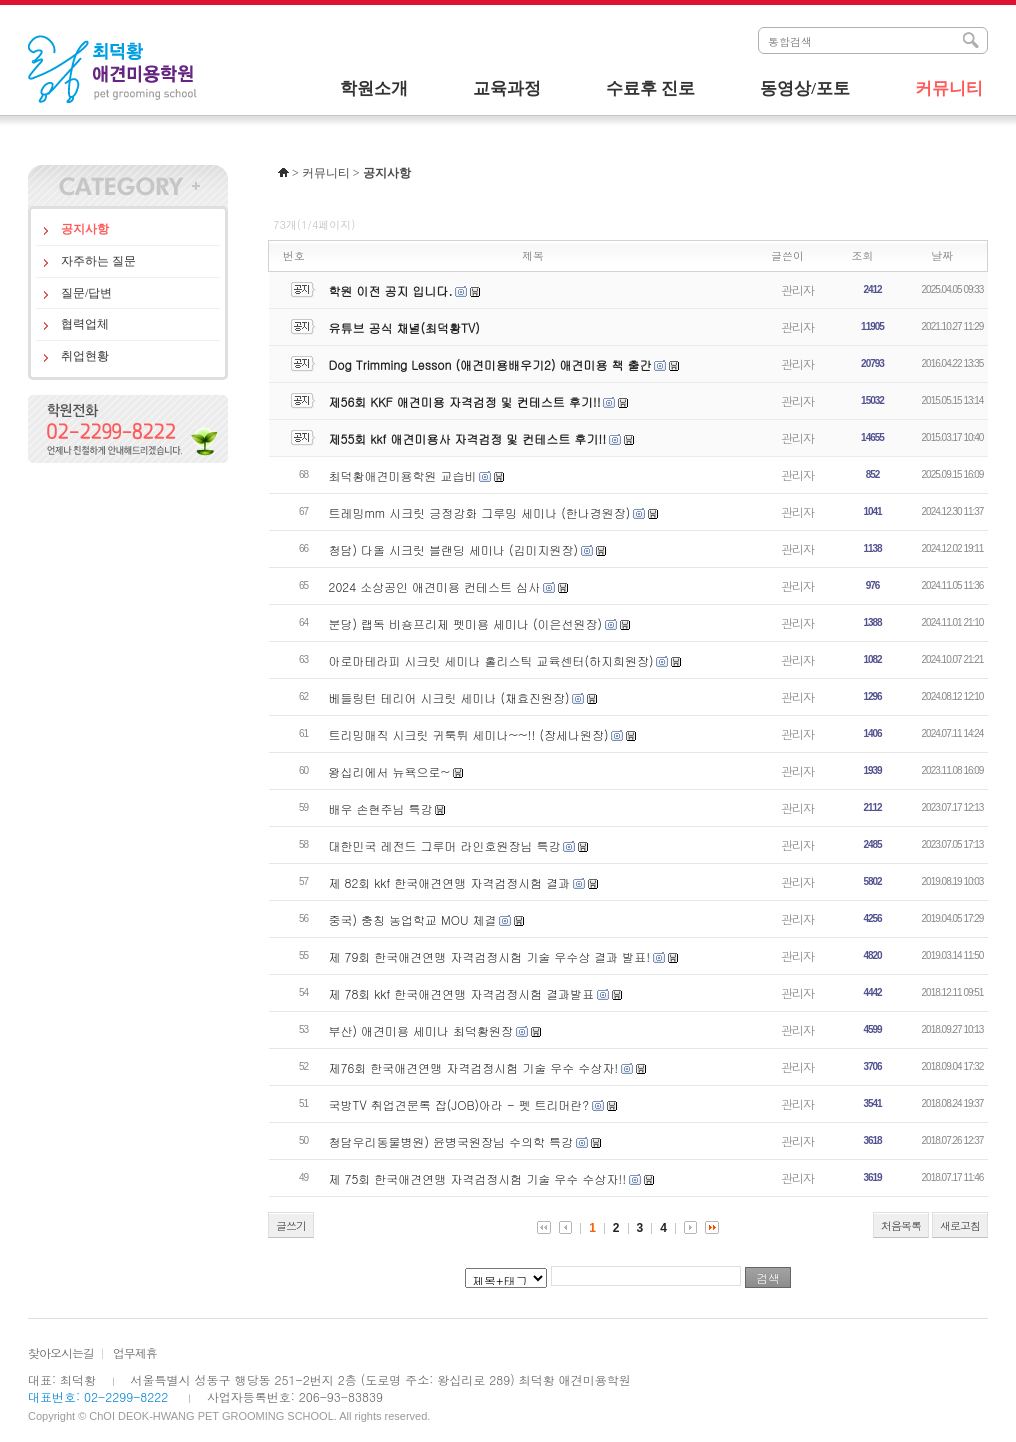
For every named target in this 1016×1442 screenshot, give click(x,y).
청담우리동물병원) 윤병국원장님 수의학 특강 (451, 1141)
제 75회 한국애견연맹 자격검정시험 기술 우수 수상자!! (478, 1178)
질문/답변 (86, 293)
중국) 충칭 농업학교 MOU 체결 (413, 919)
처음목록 (901, 1225)
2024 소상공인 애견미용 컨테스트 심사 (435, 586)
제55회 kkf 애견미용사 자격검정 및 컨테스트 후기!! (468, 438)
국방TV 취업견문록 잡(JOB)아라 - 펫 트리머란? (459, 1104)
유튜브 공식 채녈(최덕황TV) (404, 327)
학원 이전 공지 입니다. (391, 290)
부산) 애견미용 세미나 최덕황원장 (421, 1030)
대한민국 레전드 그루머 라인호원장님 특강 (445, 845)
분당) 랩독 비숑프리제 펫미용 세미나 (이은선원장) (465, 623)
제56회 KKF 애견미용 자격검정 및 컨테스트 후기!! (465, 401)
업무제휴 (135, 1352)
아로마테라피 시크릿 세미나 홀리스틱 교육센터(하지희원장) (491, 660)
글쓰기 (291, 1225)
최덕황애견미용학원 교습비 (403, 475)
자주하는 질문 (98, 261)
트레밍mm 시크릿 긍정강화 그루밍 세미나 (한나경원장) (480, 512)
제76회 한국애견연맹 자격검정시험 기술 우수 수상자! (474, 1067)
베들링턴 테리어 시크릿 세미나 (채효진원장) (449, 697)
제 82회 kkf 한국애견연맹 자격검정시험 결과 (450, 882)
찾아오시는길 (61, 1352)
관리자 (797, 289)
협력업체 (85, 324)
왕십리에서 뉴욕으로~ (390, 771)
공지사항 (85, 229)
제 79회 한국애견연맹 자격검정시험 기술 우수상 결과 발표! (490, 956)
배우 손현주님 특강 (381, 808)
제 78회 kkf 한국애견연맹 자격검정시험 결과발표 (462, 993)
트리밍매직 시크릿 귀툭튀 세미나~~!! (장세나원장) (469, 734)
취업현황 (85, 356)
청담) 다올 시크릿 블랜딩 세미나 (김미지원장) (453, 549)
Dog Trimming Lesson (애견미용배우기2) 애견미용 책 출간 (490, 364)
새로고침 (960, 1225)
